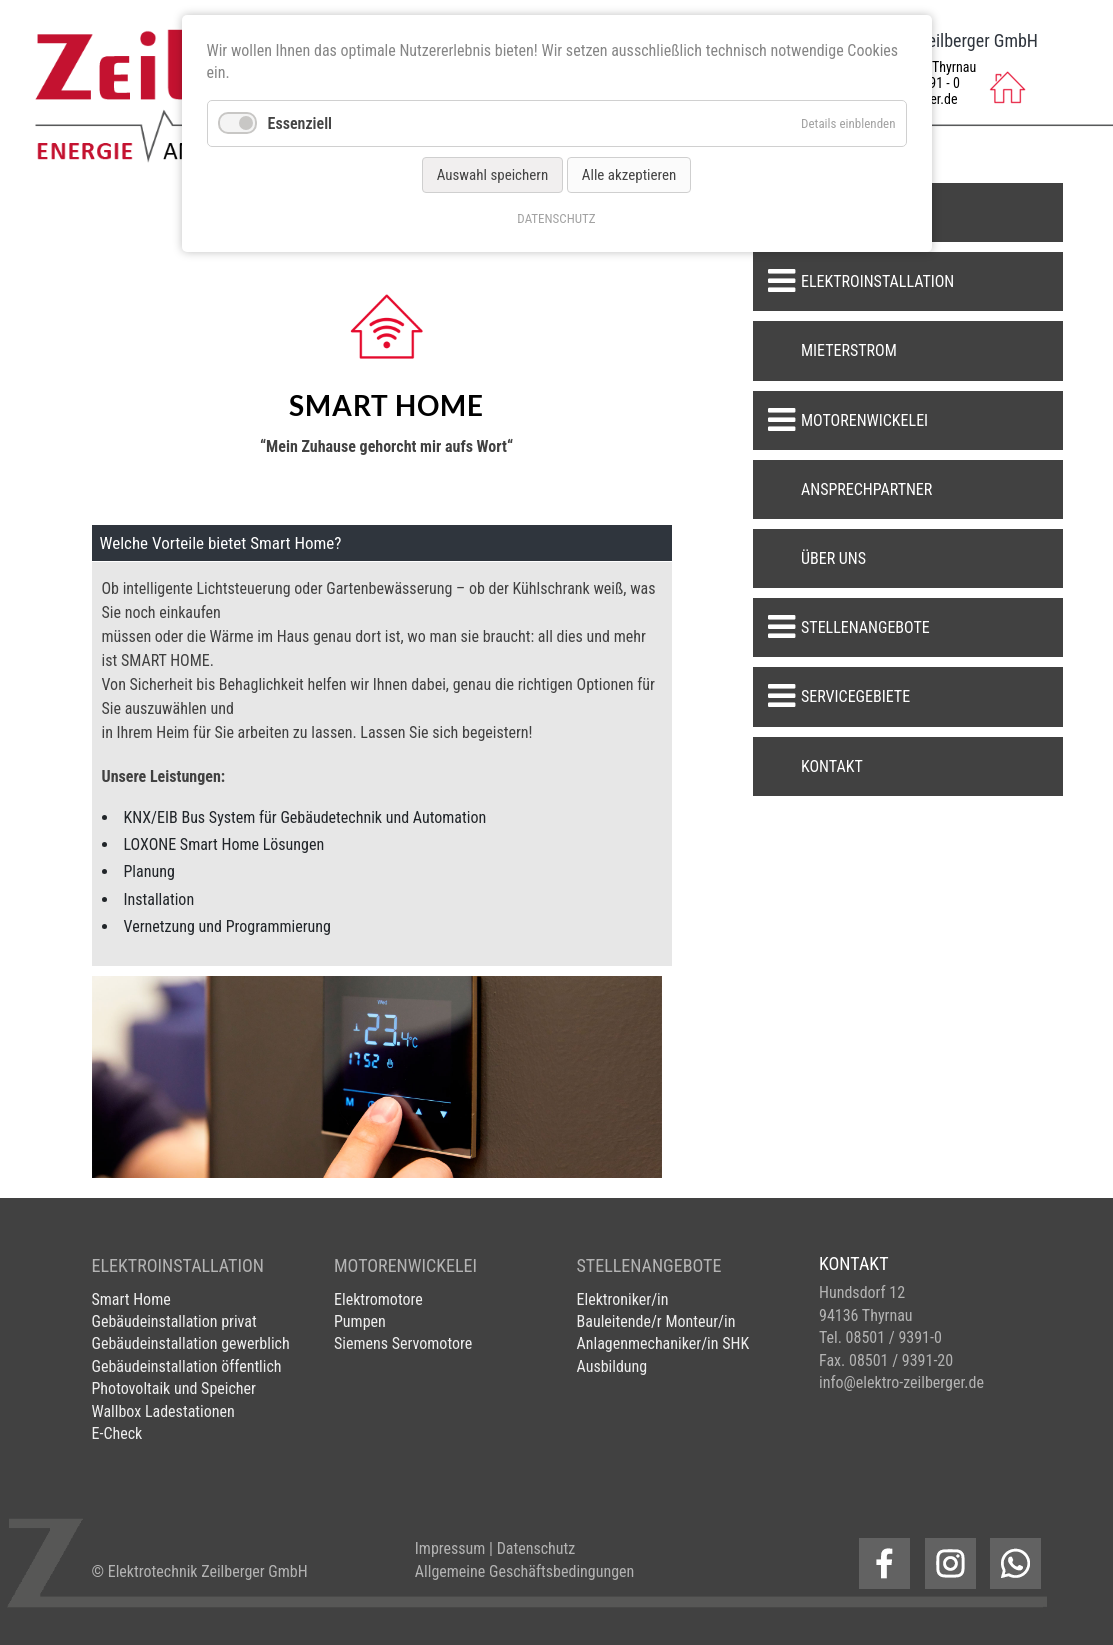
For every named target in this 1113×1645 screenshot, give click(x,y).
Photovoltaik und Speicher (174, 1388)
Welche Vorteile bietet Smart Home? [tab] (221, 543)
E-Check (117, 1433)
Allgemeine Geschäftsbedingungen (525, 1571)
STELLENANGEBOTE (649, 1265)
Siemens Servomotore (403, 1343)
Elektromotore (378, 1299)
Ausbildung (612, 1366)
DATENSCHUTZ (556, 218)
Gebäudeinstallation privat (174, 1321)
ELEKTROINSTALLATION (178, 1265)
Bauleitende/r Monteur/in (656, 1321)
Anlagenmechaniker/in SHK (663, 1343)
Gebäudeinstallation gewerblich (191, 1343)
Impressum (450, 1548)
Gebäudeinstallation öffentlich (187, 1366)
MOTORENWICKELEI (405, 1265)
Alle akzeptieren (629, 175)
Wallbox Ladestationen (163, 1411)
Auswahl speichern (492, 175)
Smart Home (131, 1299)
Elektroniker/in (623, 1299)
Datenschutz (536, 1548)
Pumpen (360, 1321)
